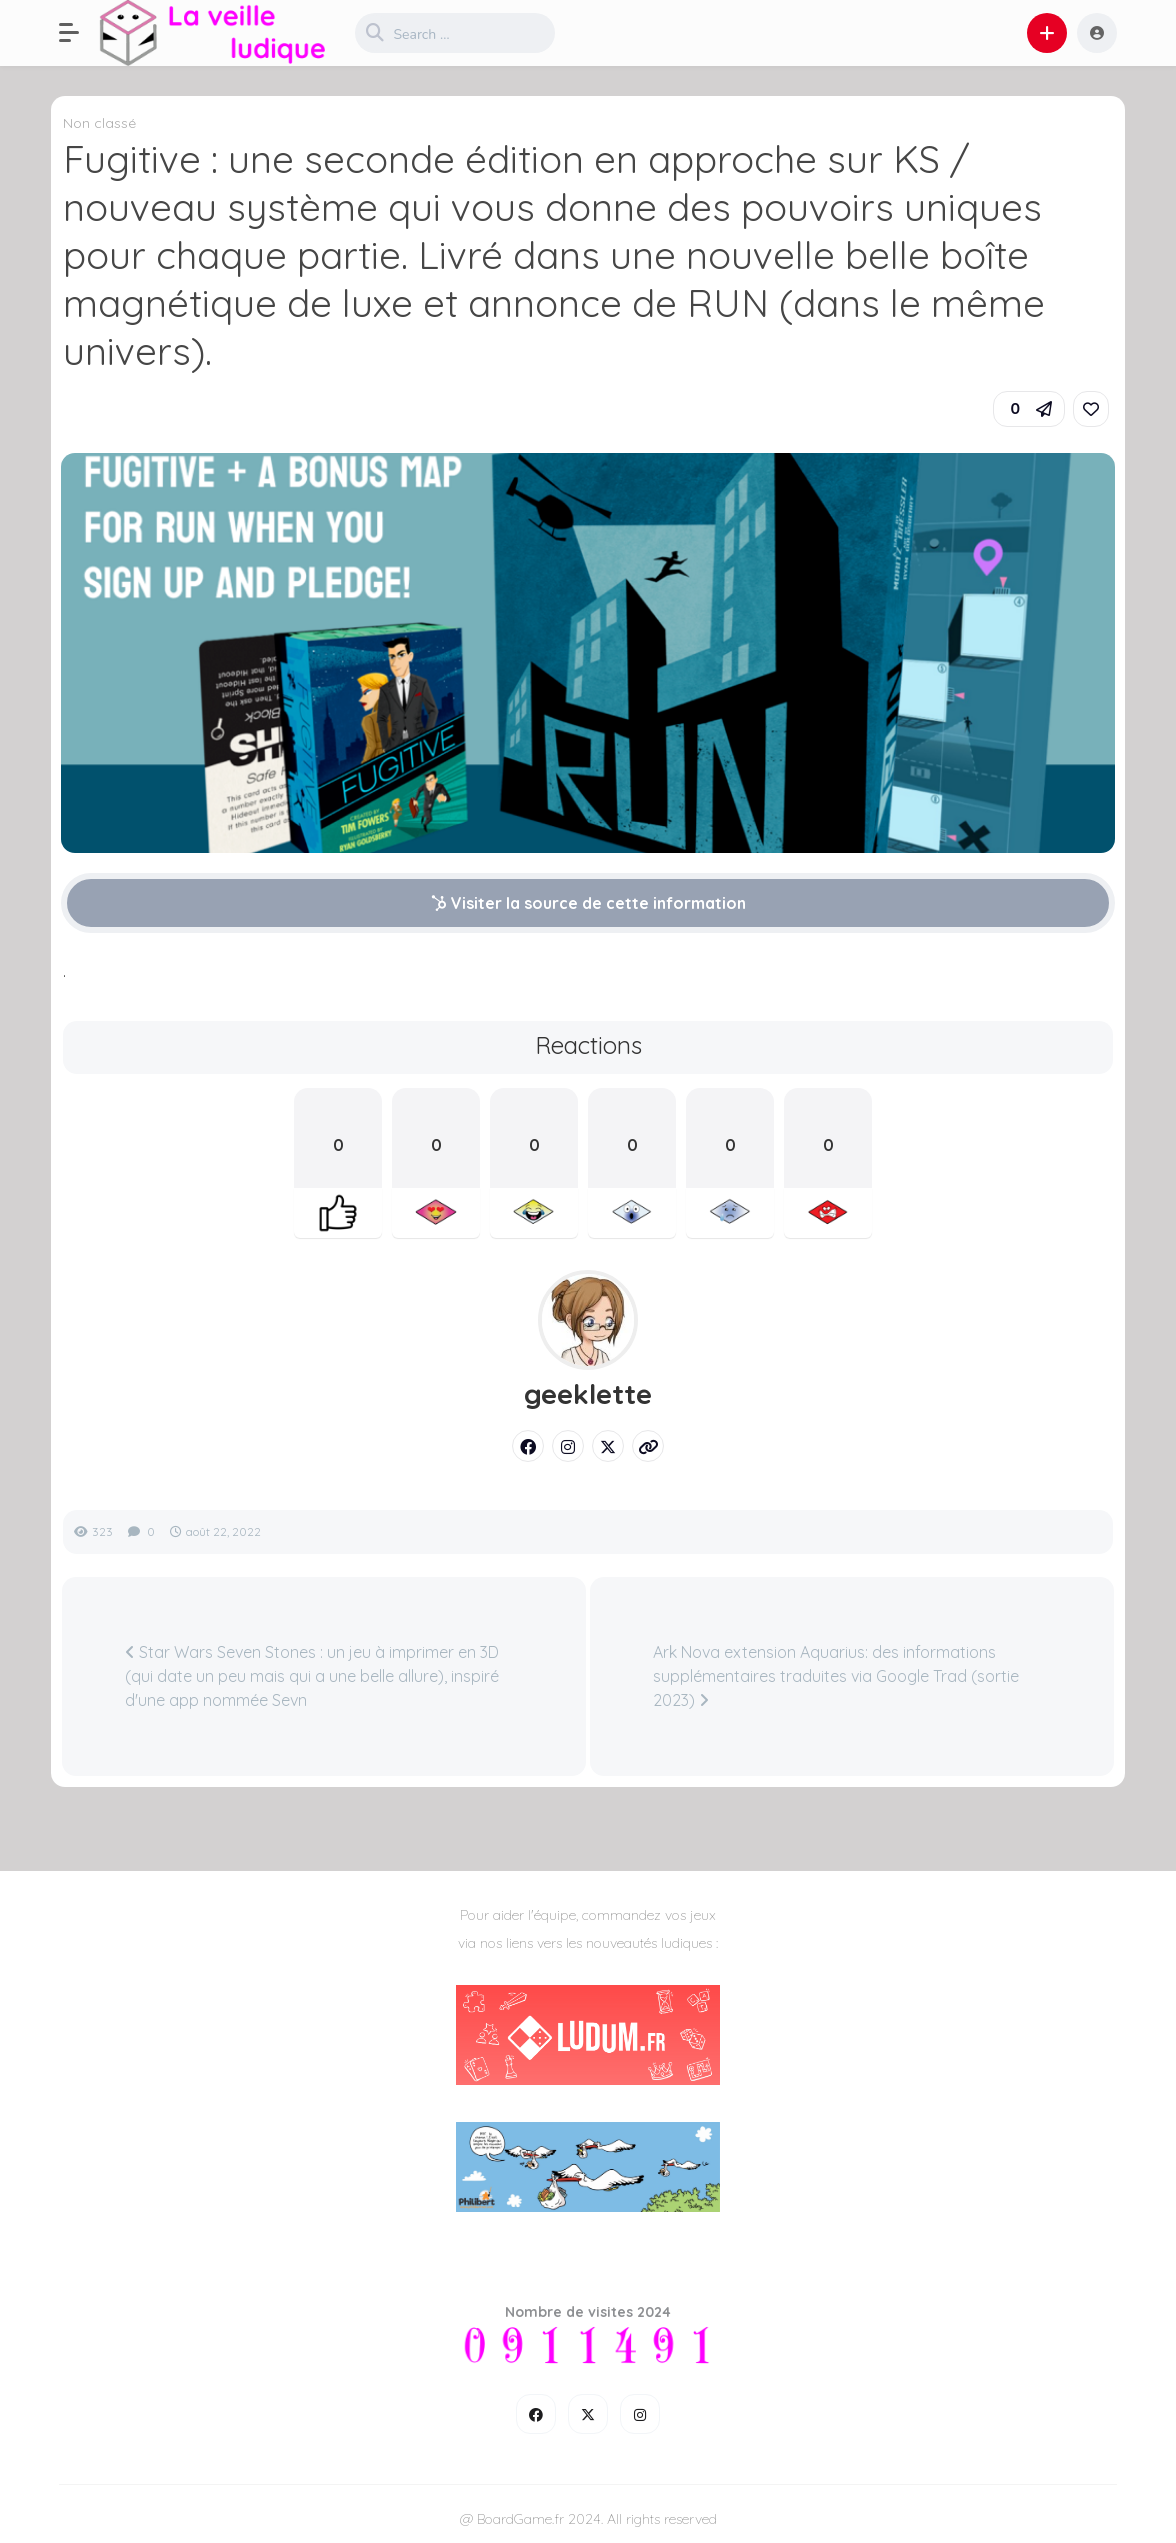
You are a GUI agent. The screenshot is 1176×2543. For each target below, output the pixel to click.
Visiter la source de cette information (588, 903)
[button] (79, 33)
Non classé (99, 123)
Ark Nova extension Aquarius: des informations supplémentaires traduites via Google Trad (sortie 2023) (836, 1676)
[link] (1091, 409)
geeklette (588, 1394)
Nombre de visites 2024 (588, 2312)
